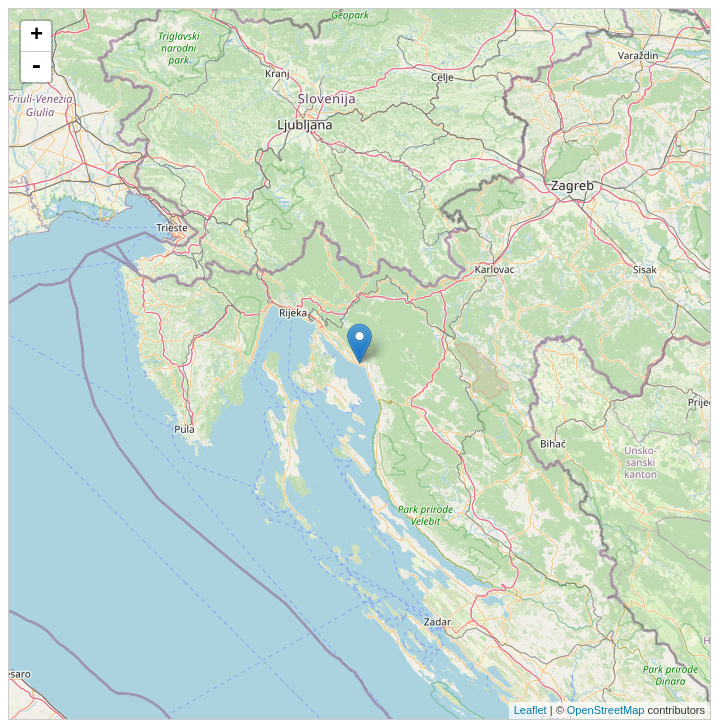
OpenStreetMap (606, 710)
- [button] (36, 67)
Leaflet (530, 710)
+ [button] (36, 36)
